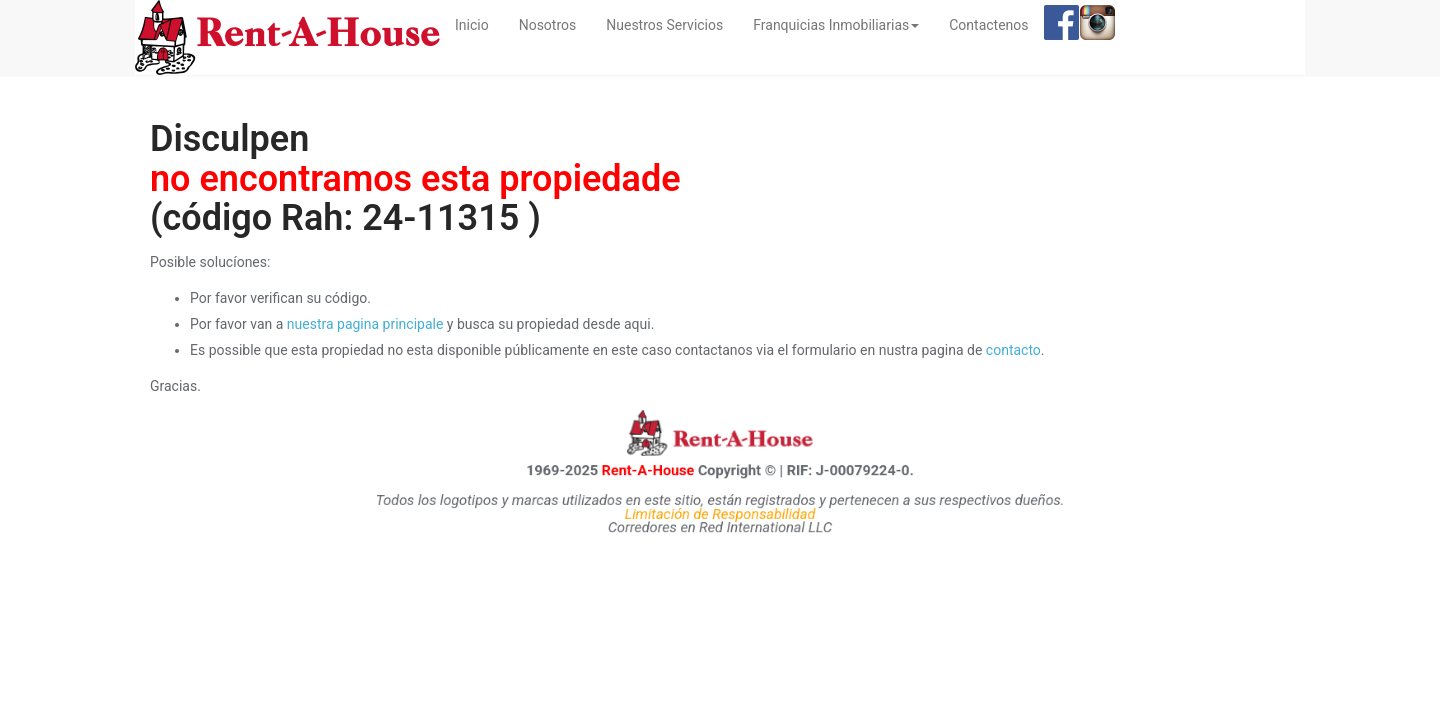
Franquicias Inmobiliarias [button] (836, 25)
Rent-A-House (646, 469)
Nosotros (548, 25)
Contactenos (988, 25)
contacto (1013, 350)
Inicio (479, 23)
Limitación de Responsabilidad (720, 513)
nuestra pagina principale (365, 324)
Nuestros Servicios (664, 25)
